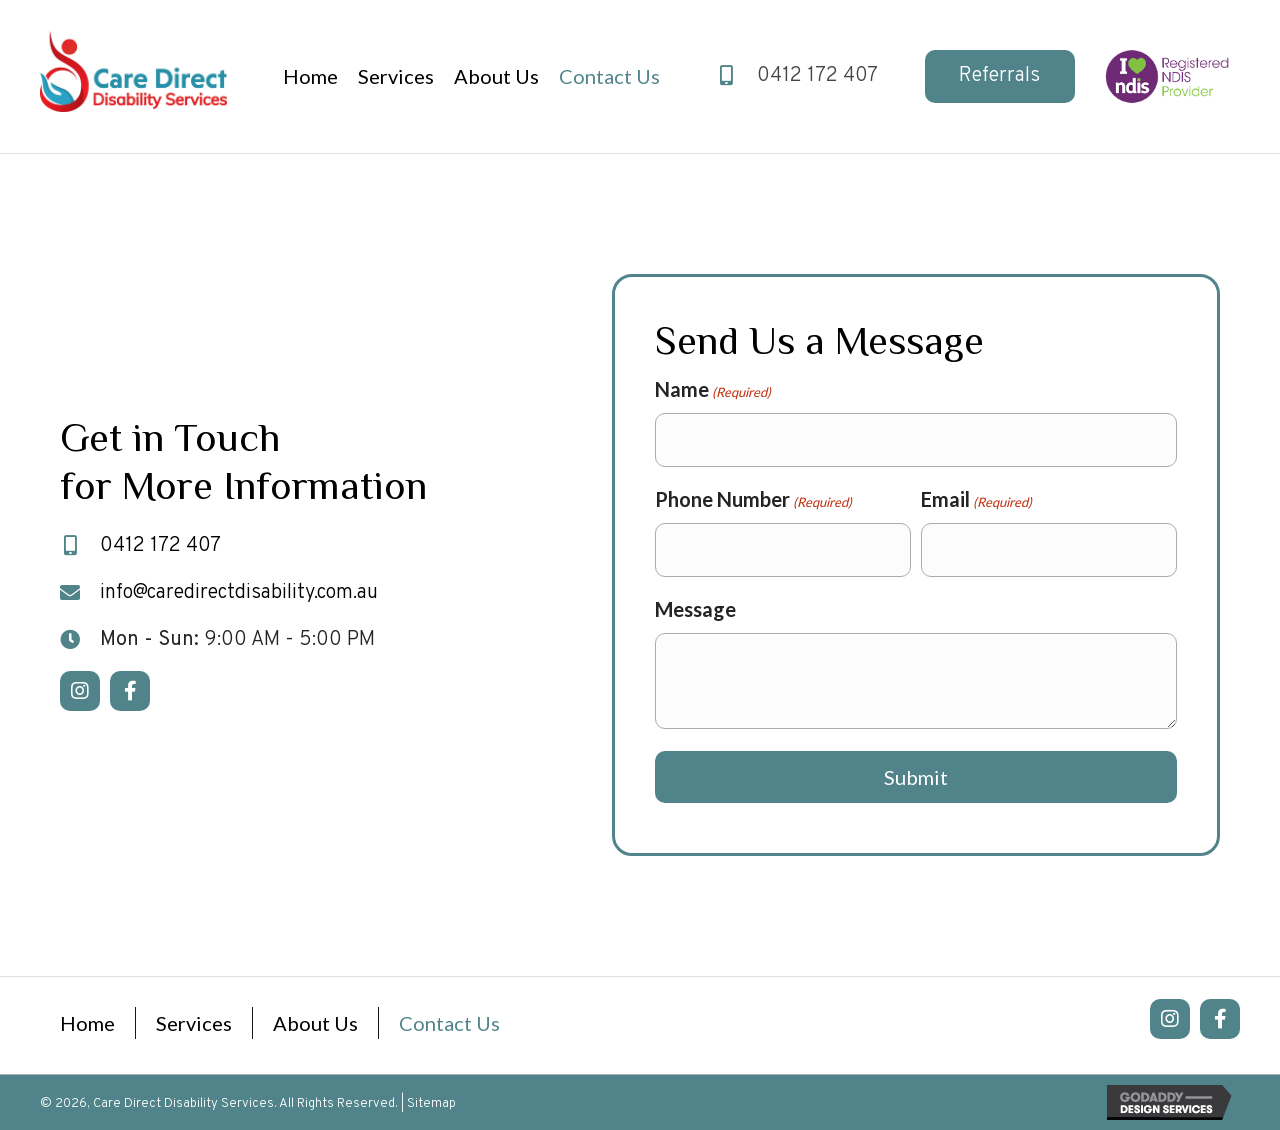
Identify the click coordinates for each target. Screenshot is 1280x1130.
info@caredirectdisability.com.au (239, 593)
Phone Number (753, 500)
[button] (1000, 76)
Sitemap (431, 1104)
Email (976, 500)
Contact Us (449, 1023)
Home (87, 1023)
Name (713, 390)
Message (695, 609)
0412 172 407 (817, 76)
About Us (315, 1023)
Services (194, 1023)
